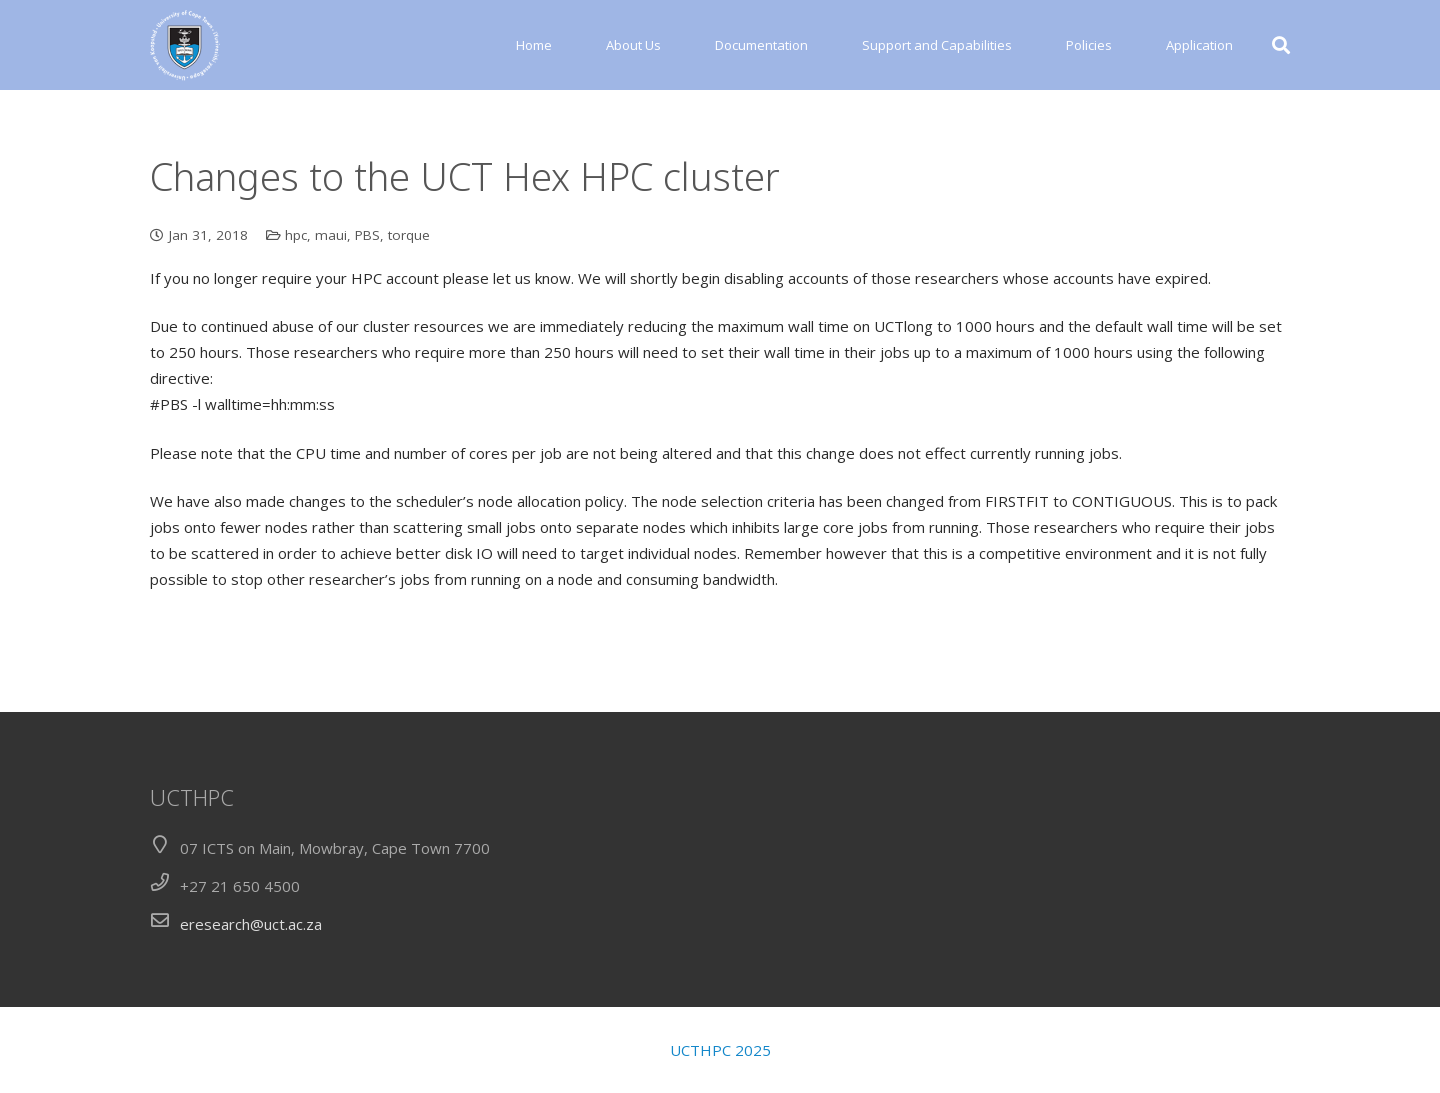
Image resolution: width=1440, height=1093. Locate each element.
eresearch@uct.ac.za (251, 924)
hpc (296, 235)
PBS (367, 235)
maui (331, 235)
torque (409, 235)
